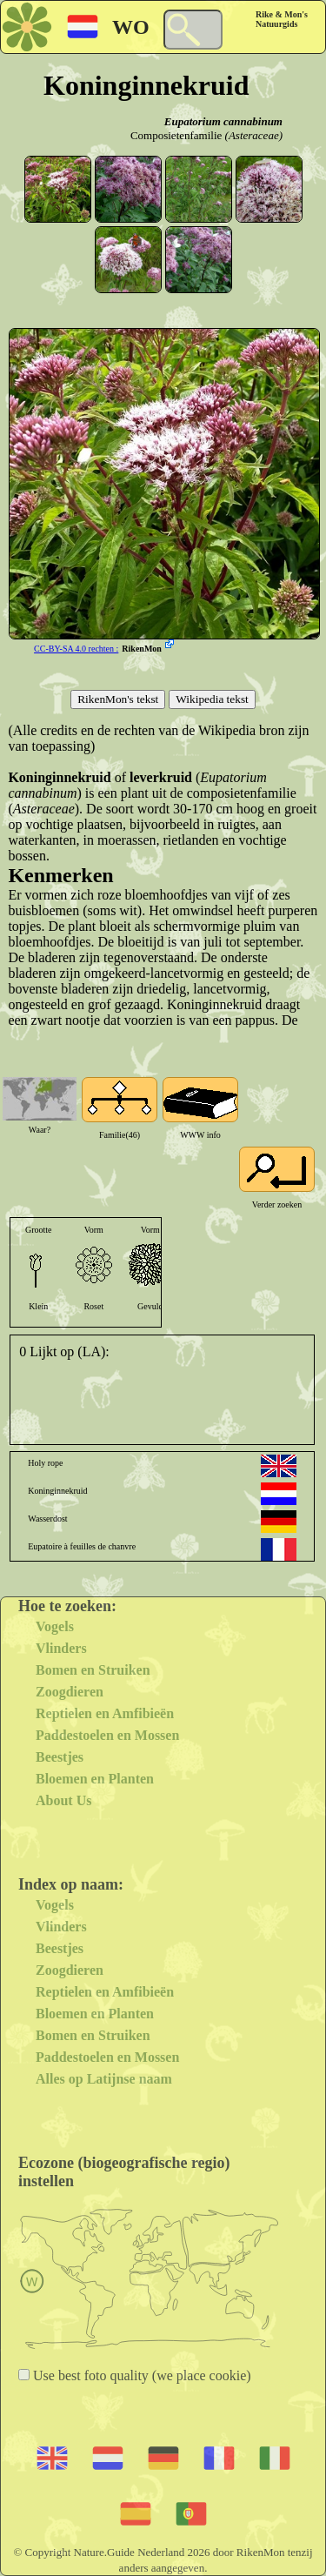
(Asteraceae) (254, 135)
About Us (63, 1800)
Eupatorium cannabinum (223, 121)
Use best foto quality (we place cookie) (140, 2375)
